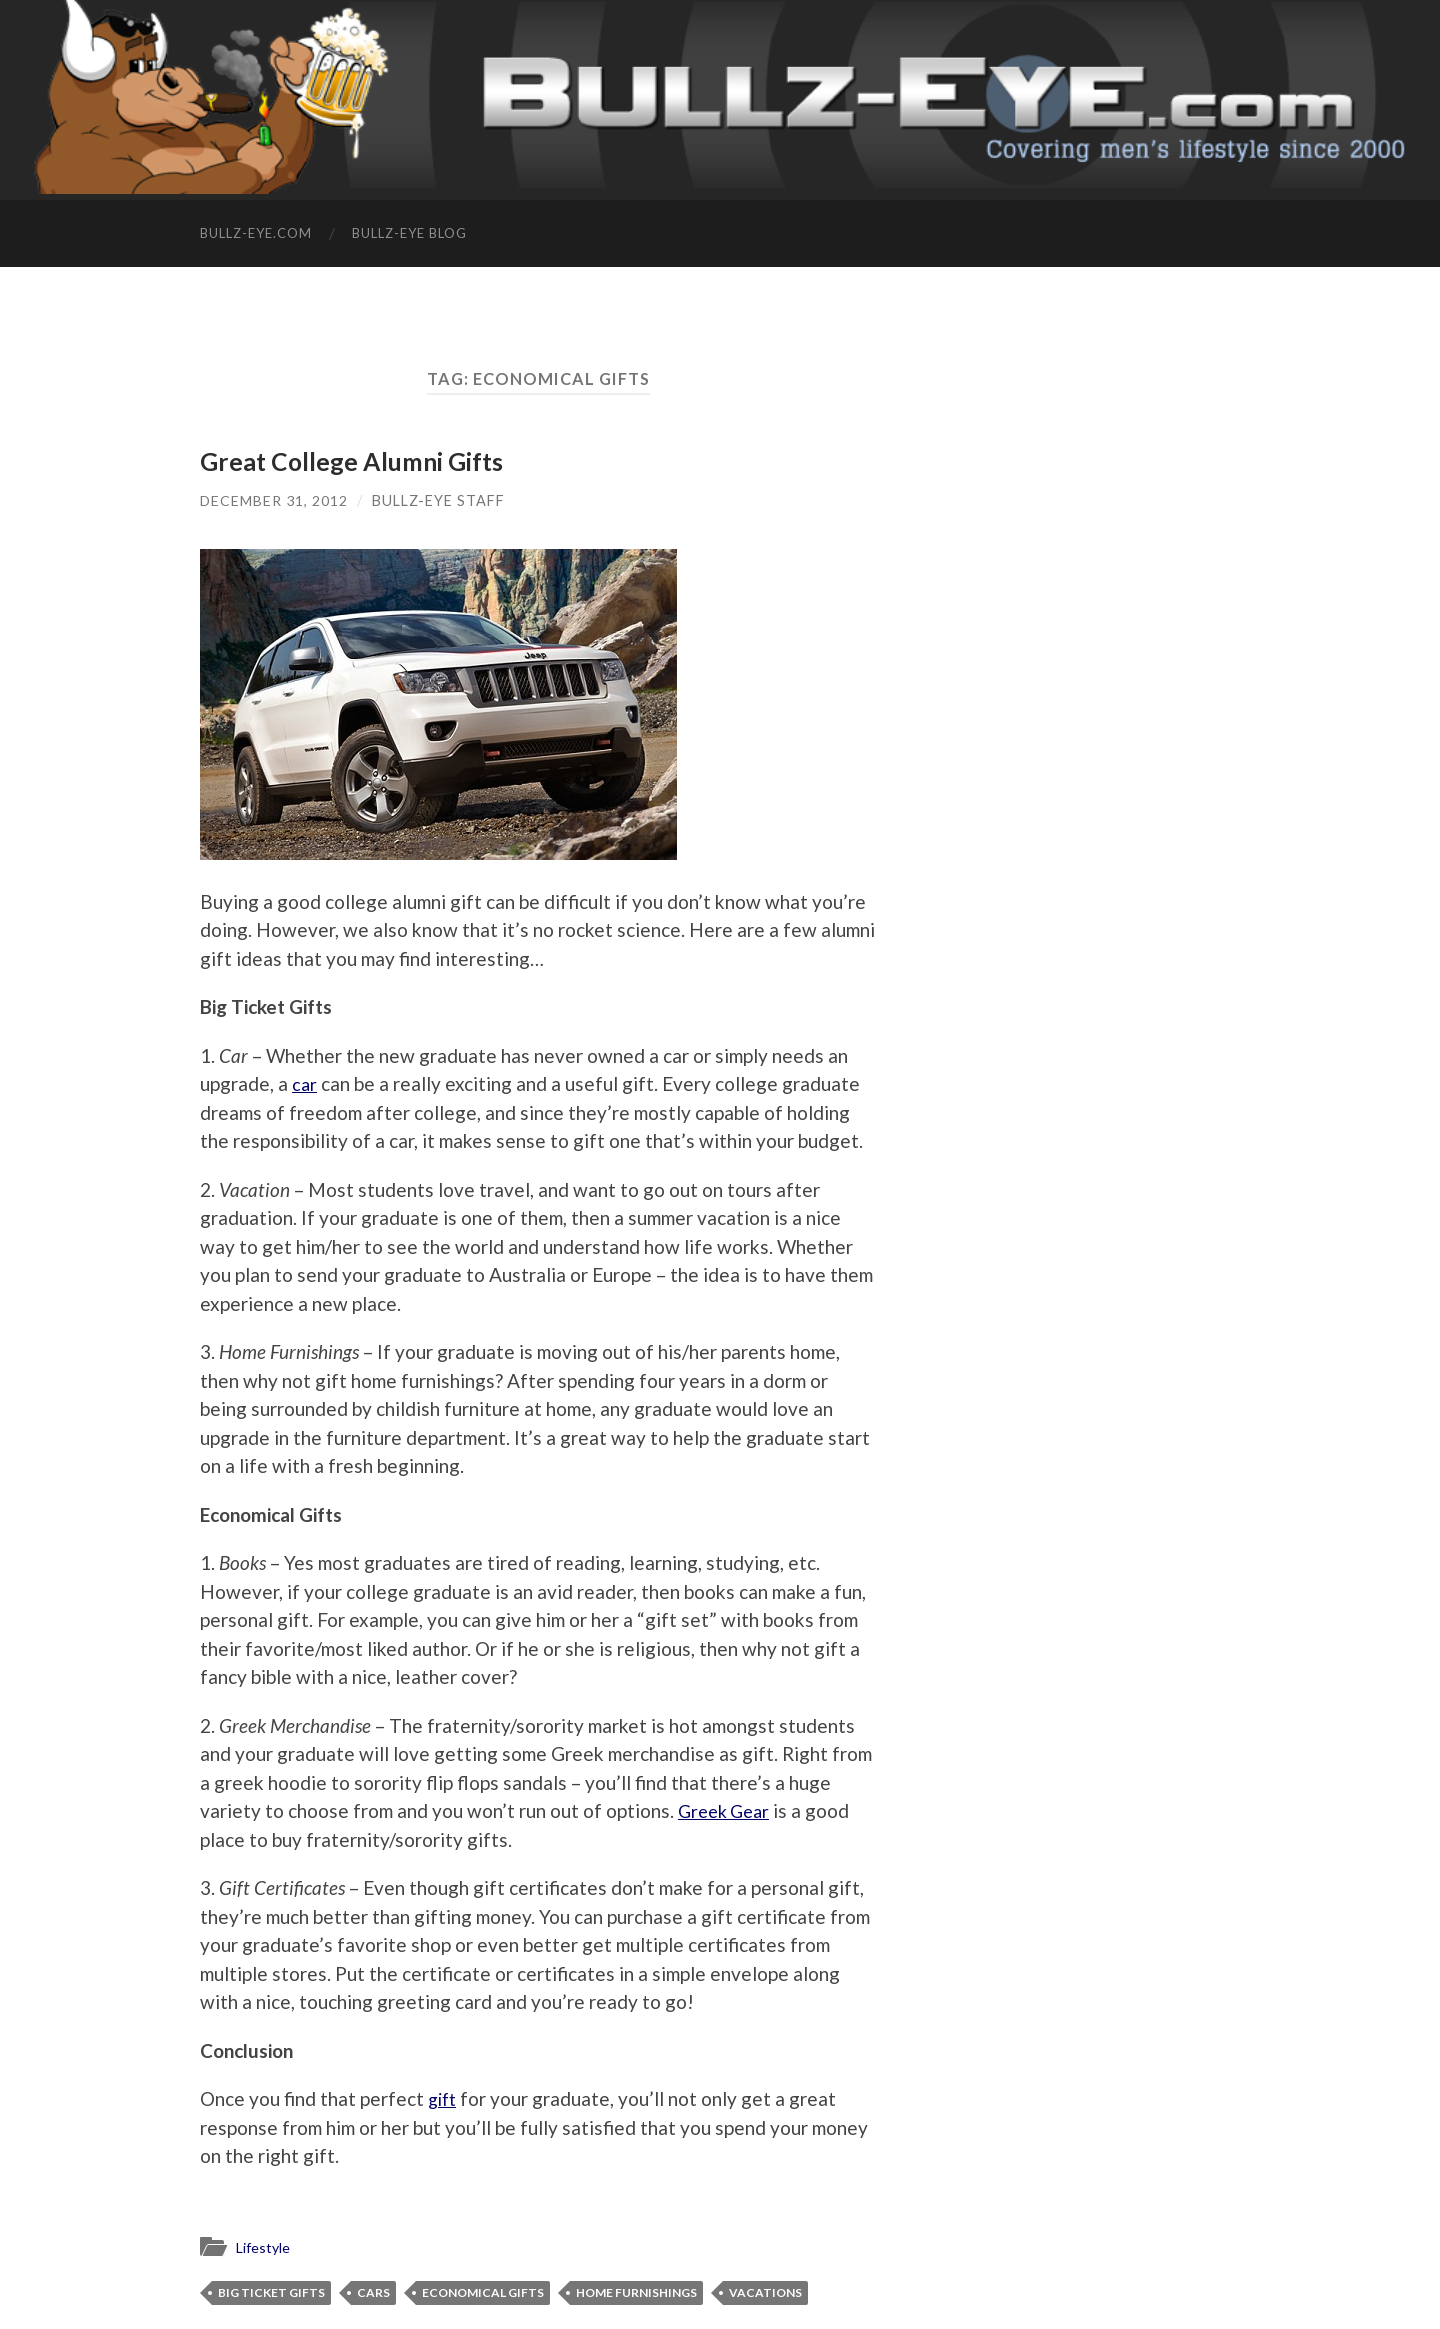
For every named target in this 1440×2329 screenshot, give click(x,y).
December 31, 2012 (274, 499)
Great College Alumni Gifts (354, 461)
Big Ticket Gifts (271, 2291)
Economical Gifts (483, 2291)
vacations (765, 2291)
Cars (373, 2291)
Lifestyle (265, 2247)
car (305, 1083)
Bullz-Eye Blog (409, 233)
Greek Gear (727, 1810)
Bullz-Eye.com (256, 233)
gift (444, 2098)
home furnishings (636, 2291)
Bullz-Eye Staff (439, 499)
